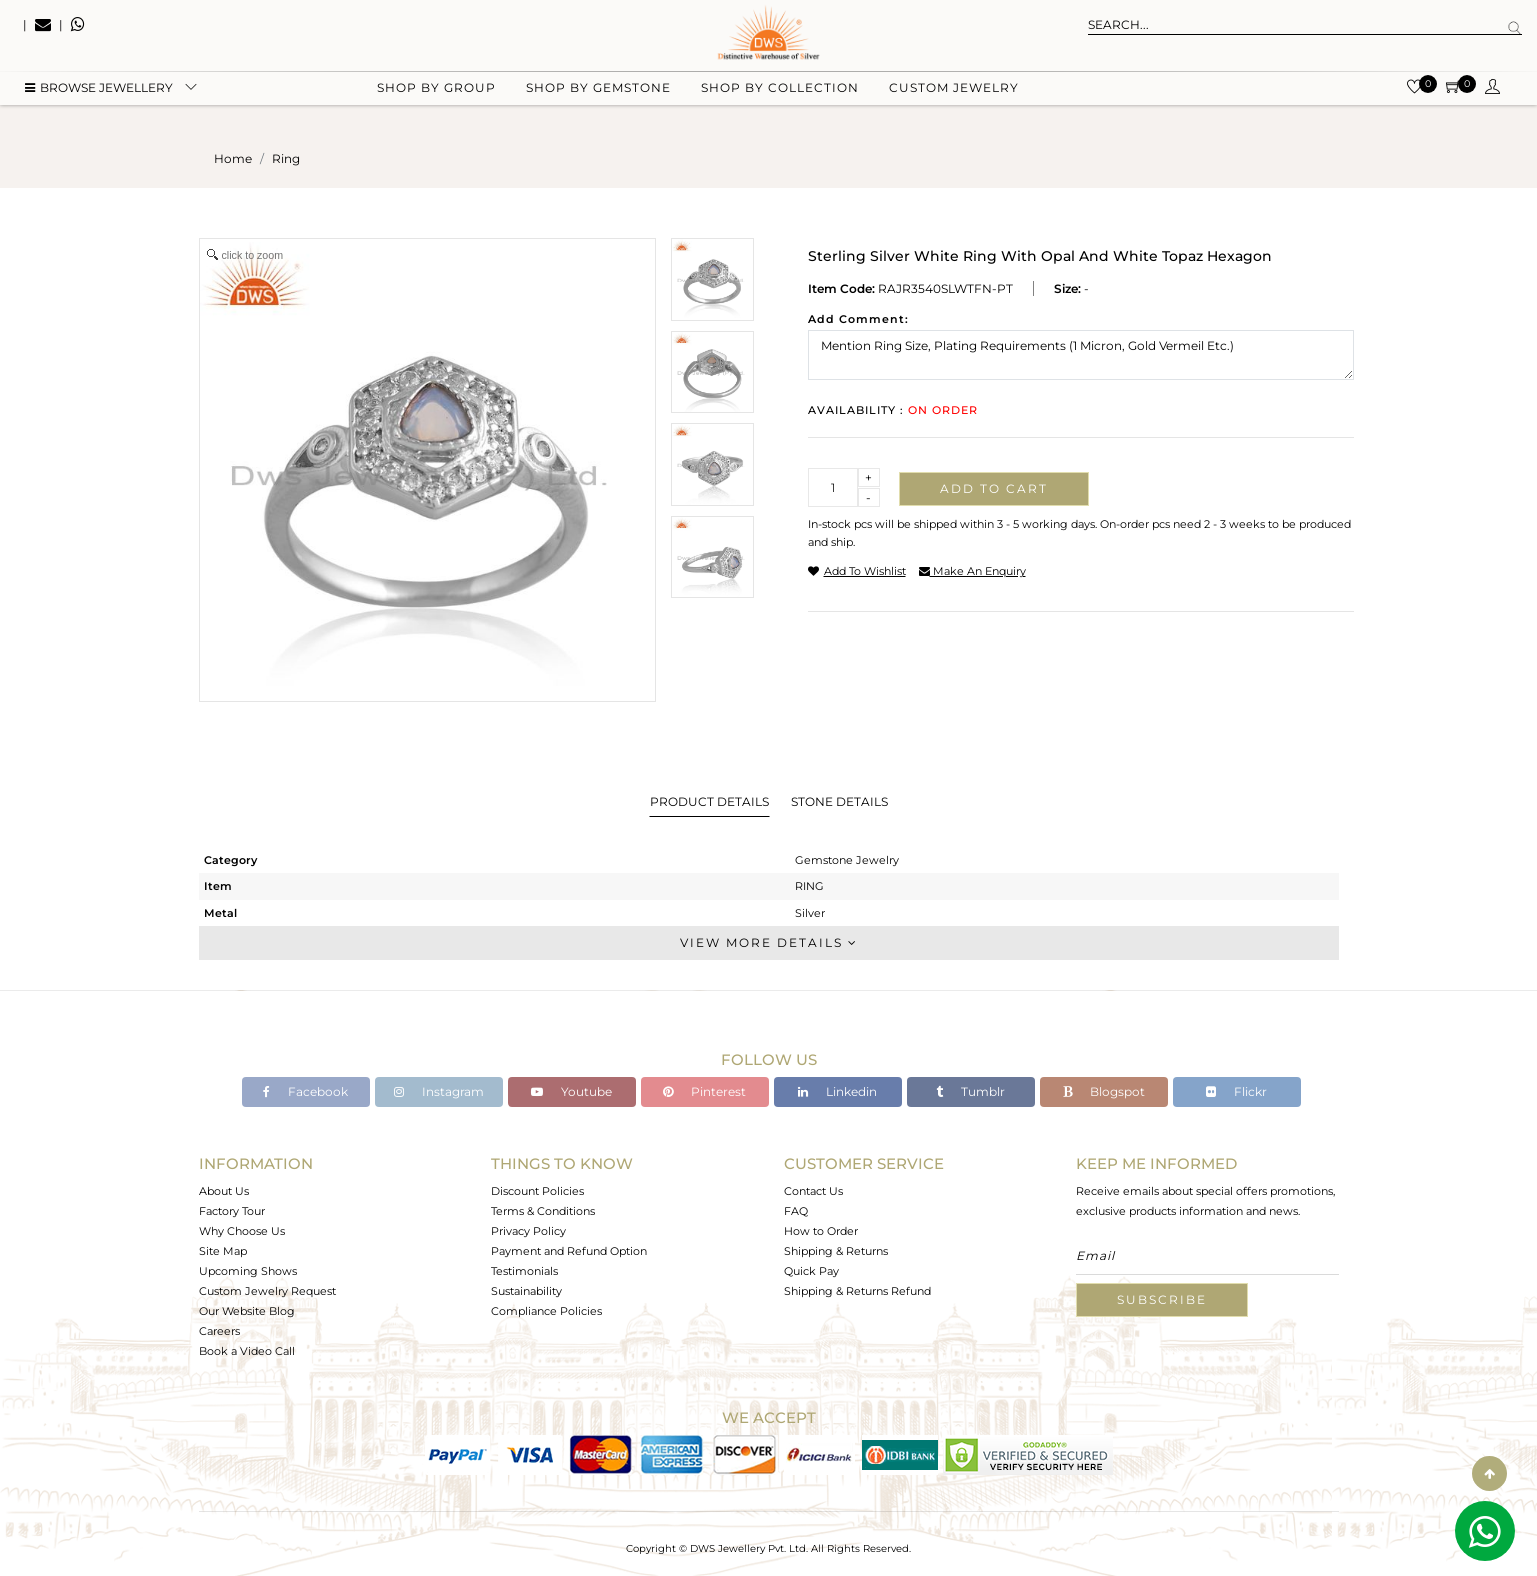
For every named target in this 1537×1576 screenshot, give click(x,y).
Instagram (439, 1091)
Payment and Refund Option (569, 1251)
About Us (224, 1191)
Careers (219, 1331)
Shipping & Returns (836, 1251)
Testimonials (524, 1271)
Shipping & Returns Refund (857, 1291)
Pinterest (704, 1091)
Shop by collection (780, 100)
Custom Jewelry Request (267, 1291)
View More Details (769, 942)
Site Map (223, 1251)
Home (233, 158)
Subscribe (1162, 1299)
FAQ (796, 1211)
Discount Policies (537, 1191)
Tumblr (970, 1091)
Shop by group (436, 100)
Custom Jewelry (954, 100)
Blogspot (1104, 1091)
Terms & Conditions (543, 1211)
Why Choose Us (242, 1231)
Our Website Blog (247, 1311)
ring (286, 158)
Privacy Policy (528, 1231)
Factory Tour (232, 1211)
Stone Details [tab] (839, 801)
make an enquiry (972, 571)
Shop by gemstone (598, 100)
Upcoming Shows (248, 1271)
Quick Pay (811, 1271)
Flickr (1236, 1091)
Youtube (571, 1091)
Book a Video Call (247, 1351)
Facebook (305, 1091)
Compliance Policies (546, 1311)
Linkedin (837, 1091)
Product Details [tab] (709, 801)
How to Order (821, 1231)
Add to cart (994, 488)
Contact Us (813, 1191)
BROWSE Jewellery (99, 100)
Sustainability (526, 1291)
